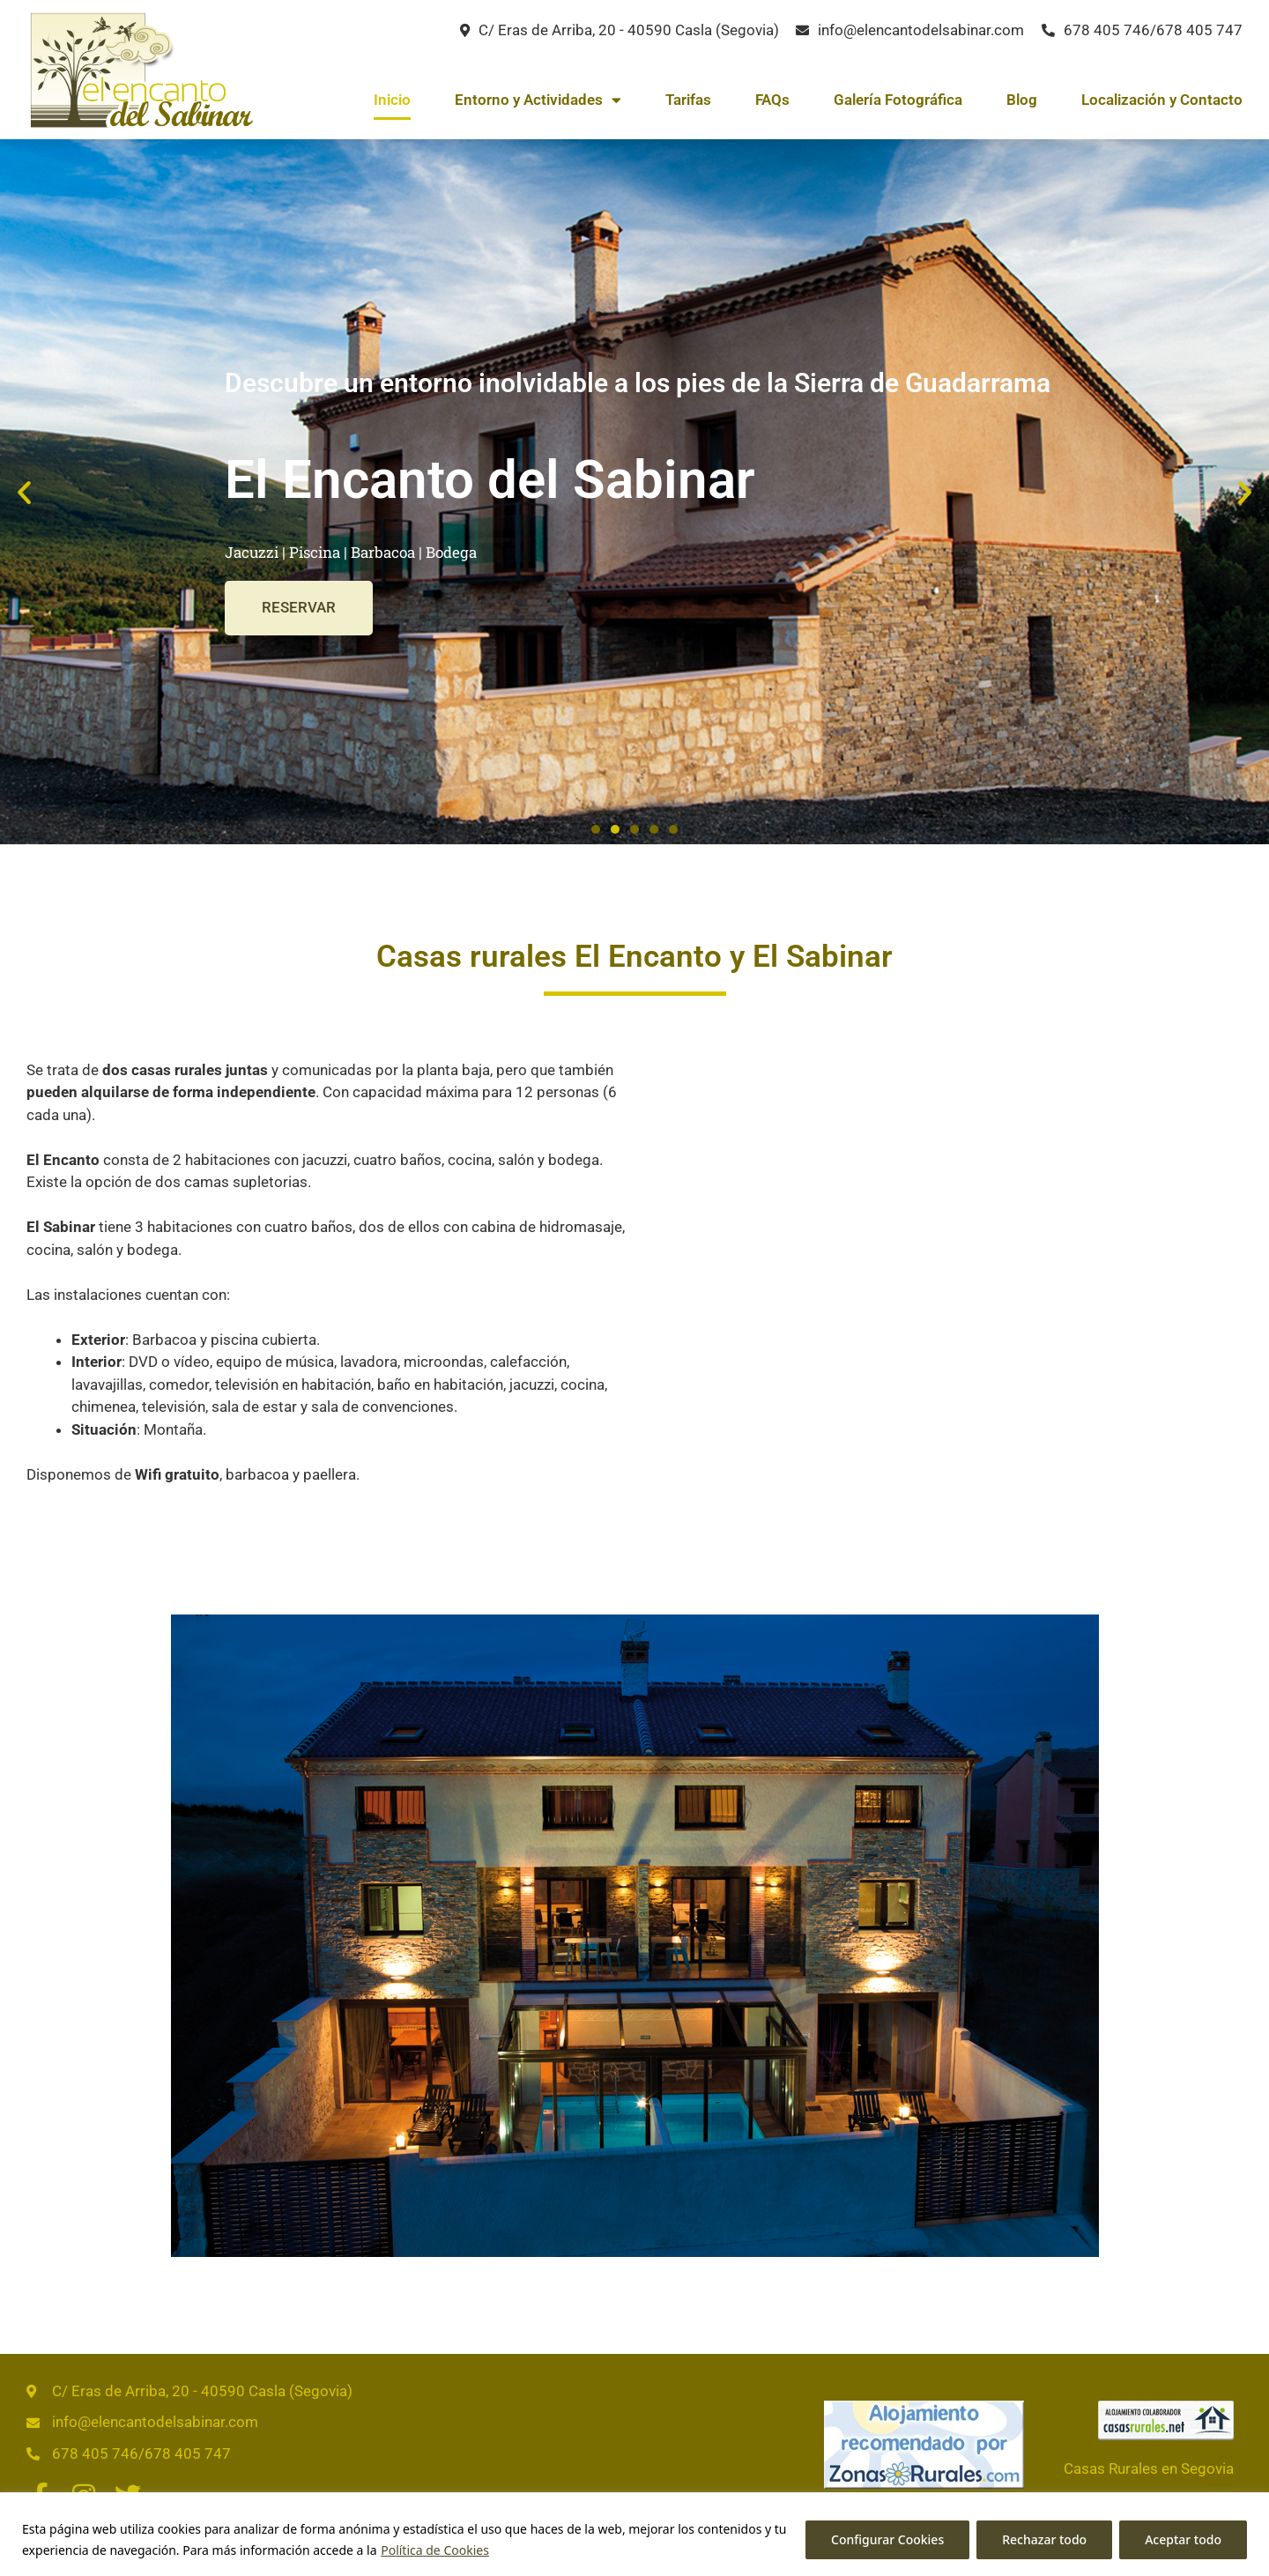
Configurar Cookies (887, 2539)
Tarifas (688, 99)
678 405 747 (1199, 30)
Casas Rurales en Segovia (1149, 2468)
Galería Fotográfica (898, 99)
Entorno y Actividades (538, 100)
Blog (1021, 99)
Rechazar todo (1044, 2539)
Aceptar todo (1183, 2539)
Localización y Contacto (1162, 99)
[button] (24, 491)
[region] (634, 2534)
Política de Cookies (435, 2550)
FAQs (772, 99)
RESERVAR (300, 607)
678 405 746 (1107, 30)
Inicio (392, 99)
